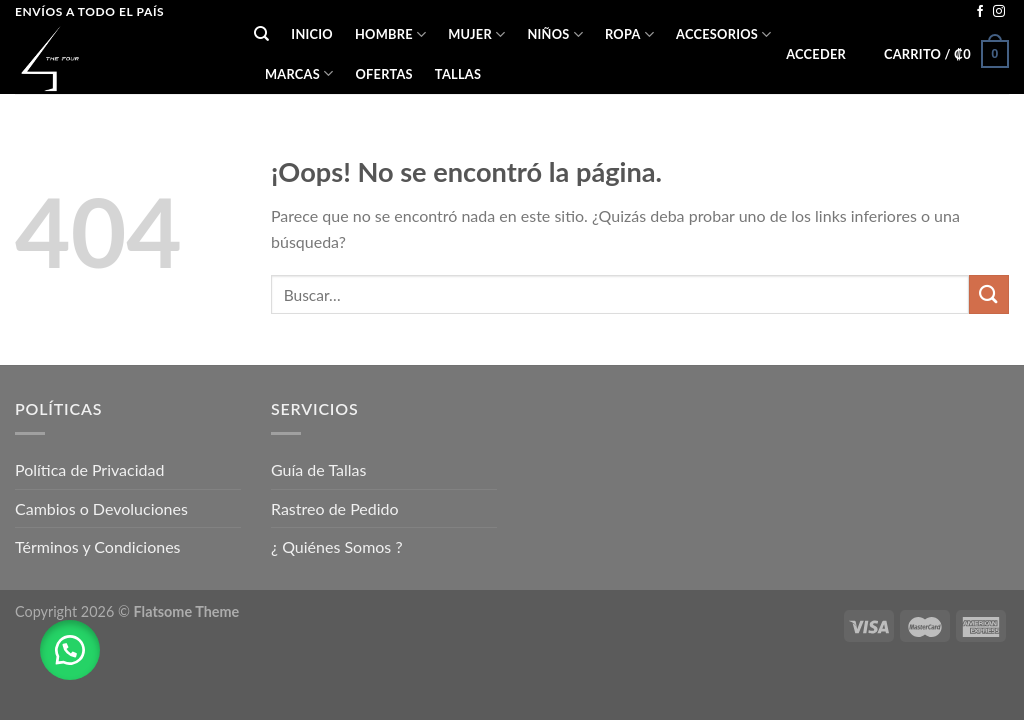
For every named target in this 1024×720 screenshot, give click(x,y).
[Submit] (989, 294)
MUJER (476, 34)
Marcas (299, 73)
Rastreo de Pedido (335, 508)
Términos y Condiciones (98, 546)
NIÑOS (555, 34)
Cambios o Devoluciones (101, 508)
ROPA (629, 34)
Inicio (312, 34)
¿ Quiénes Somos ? (337, 546)
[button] (70, 650)
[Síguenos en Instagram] (999, 12)
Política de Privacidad (89, 469)
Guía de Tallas (318, 469)
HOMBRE (390, 34)
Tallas (458, 74)
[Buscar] (261, 34)
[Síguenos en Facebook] (980, 12)
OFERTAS (383, 74)
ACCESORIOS (723, 34)
